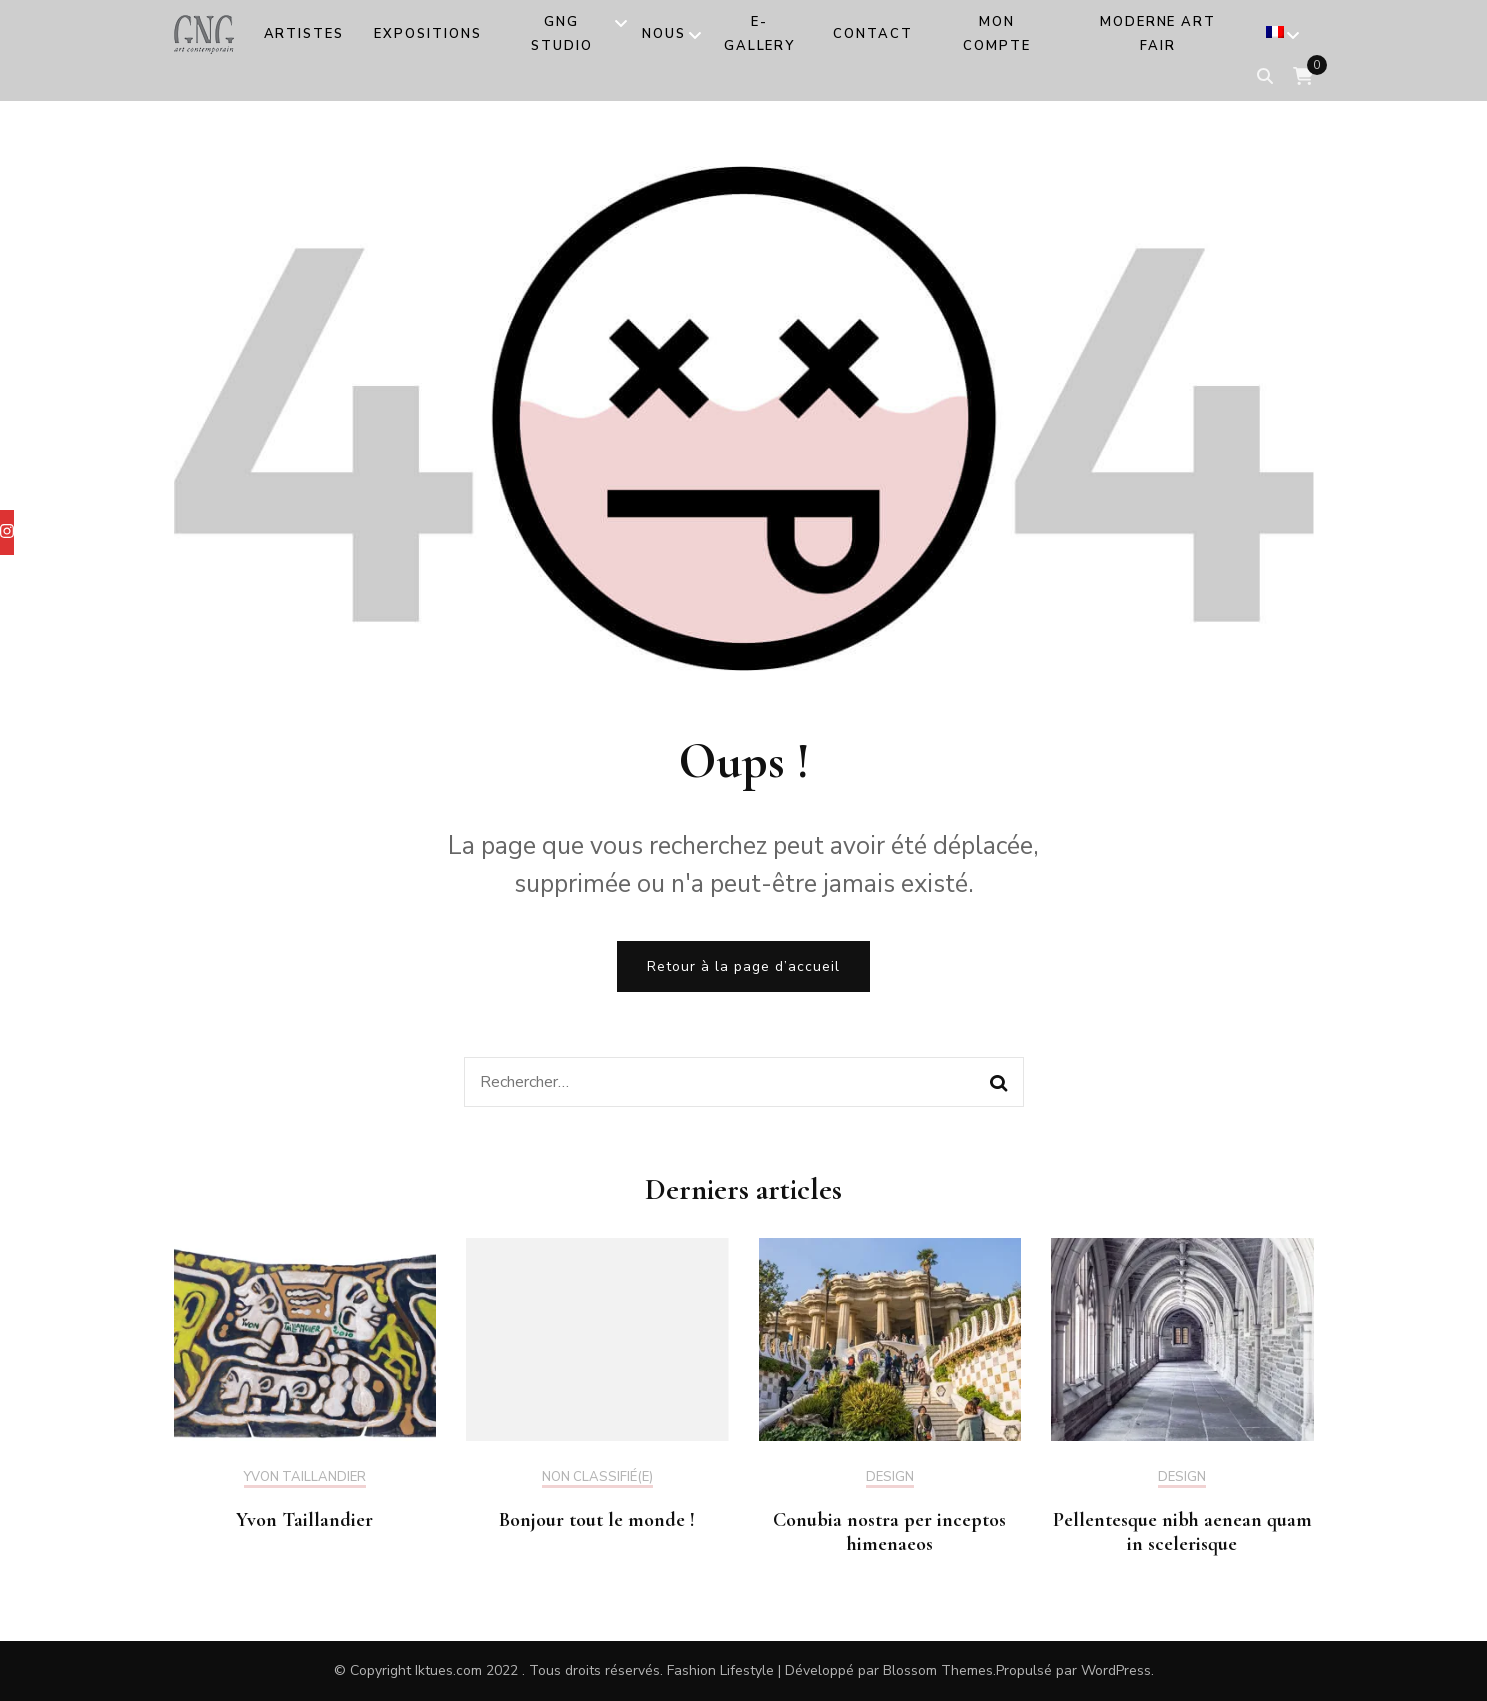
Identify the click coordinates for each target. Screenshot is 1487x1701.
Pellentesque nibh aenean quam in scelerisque (1182, 1532)
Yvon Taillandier (305, 1478)
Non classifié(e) (597, 1478)
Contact (873, 34)
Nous (664, 34)
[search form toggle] (1265, 76)
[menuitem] (1275, 36)
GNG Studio (562, 34)
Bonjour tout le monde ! (597, 1520)
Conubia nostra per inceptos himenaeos (889, 1532)
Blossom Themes (938, 1670)
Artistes (304, 34)
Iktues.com (448, 1670)
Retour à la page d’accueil (743, 966)
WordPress (1116, 1670)
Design (890, 1478)
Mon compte (997, 34)
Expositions (427, 34)
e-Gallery (760, 34)
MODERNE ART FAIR (1158, 34)
